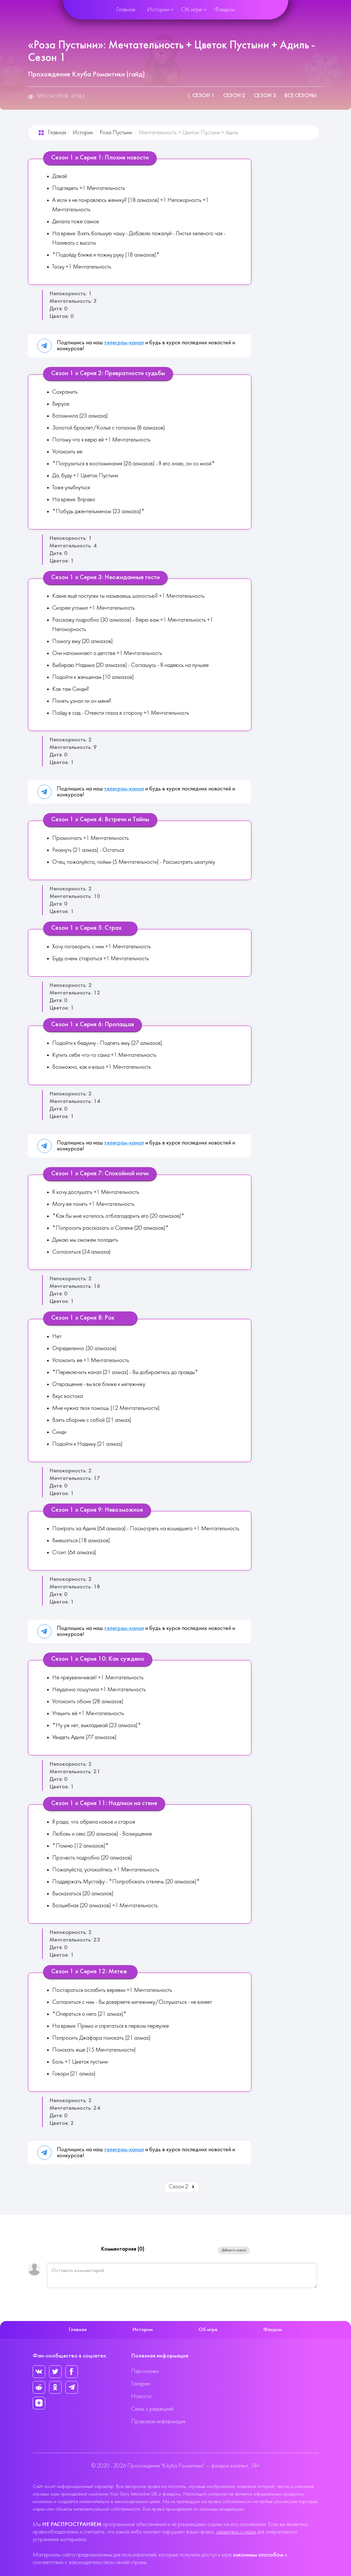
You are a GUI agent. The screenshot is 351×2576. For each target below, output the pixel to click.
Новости (141, 2397)
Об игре (191, 10)
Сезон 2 (234, 95)
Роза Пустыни (116, 133)
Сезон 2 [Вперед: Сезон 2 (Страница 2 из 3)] (182, 2187)
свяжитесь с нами (236, 2532)
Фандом (224, 10)
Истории (158, 10)
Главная (125, 10)
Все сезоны (300, 95)
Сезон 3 (265, 95)
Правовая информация (158, 2422)
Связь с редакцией (152, 2409)
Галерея (140, 2384)
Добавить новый (234, 2250)
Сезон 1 (203, 95)
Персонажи (145, 2371)
